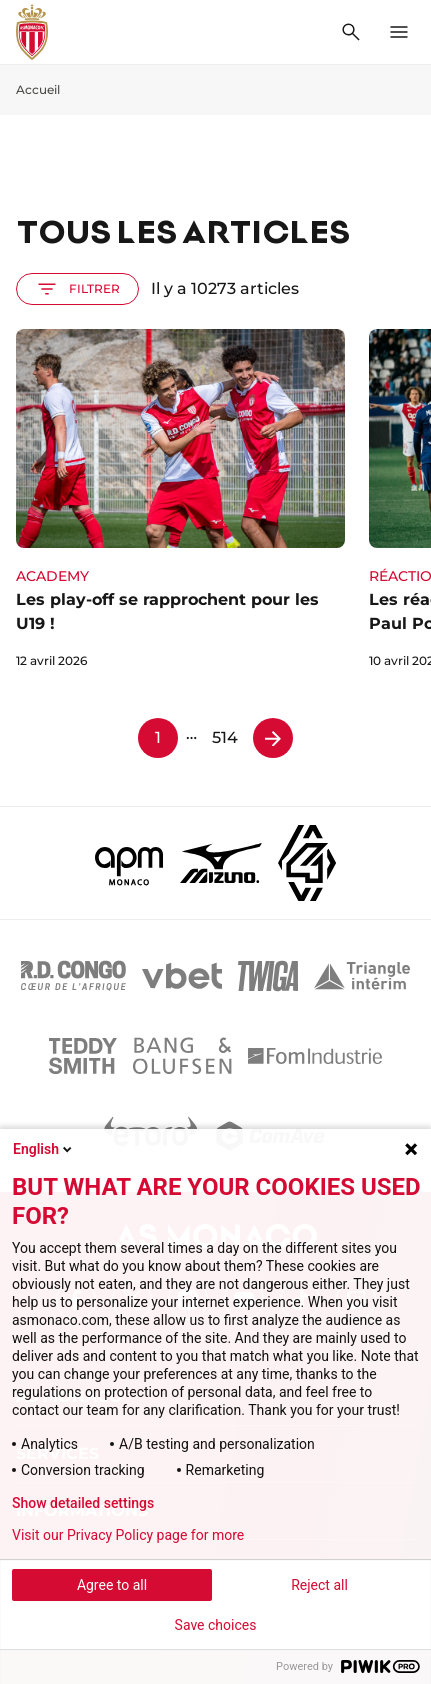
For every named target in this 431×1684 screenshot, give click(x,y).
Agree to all (112, 1585)
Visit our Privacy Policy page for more (128, 1535)
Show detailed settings (83, 1503)
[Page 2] (273, 738)
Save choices (216, 1625)
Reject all (319, 1585)
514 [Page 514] (225, 737)
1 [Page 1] (158, 737)
